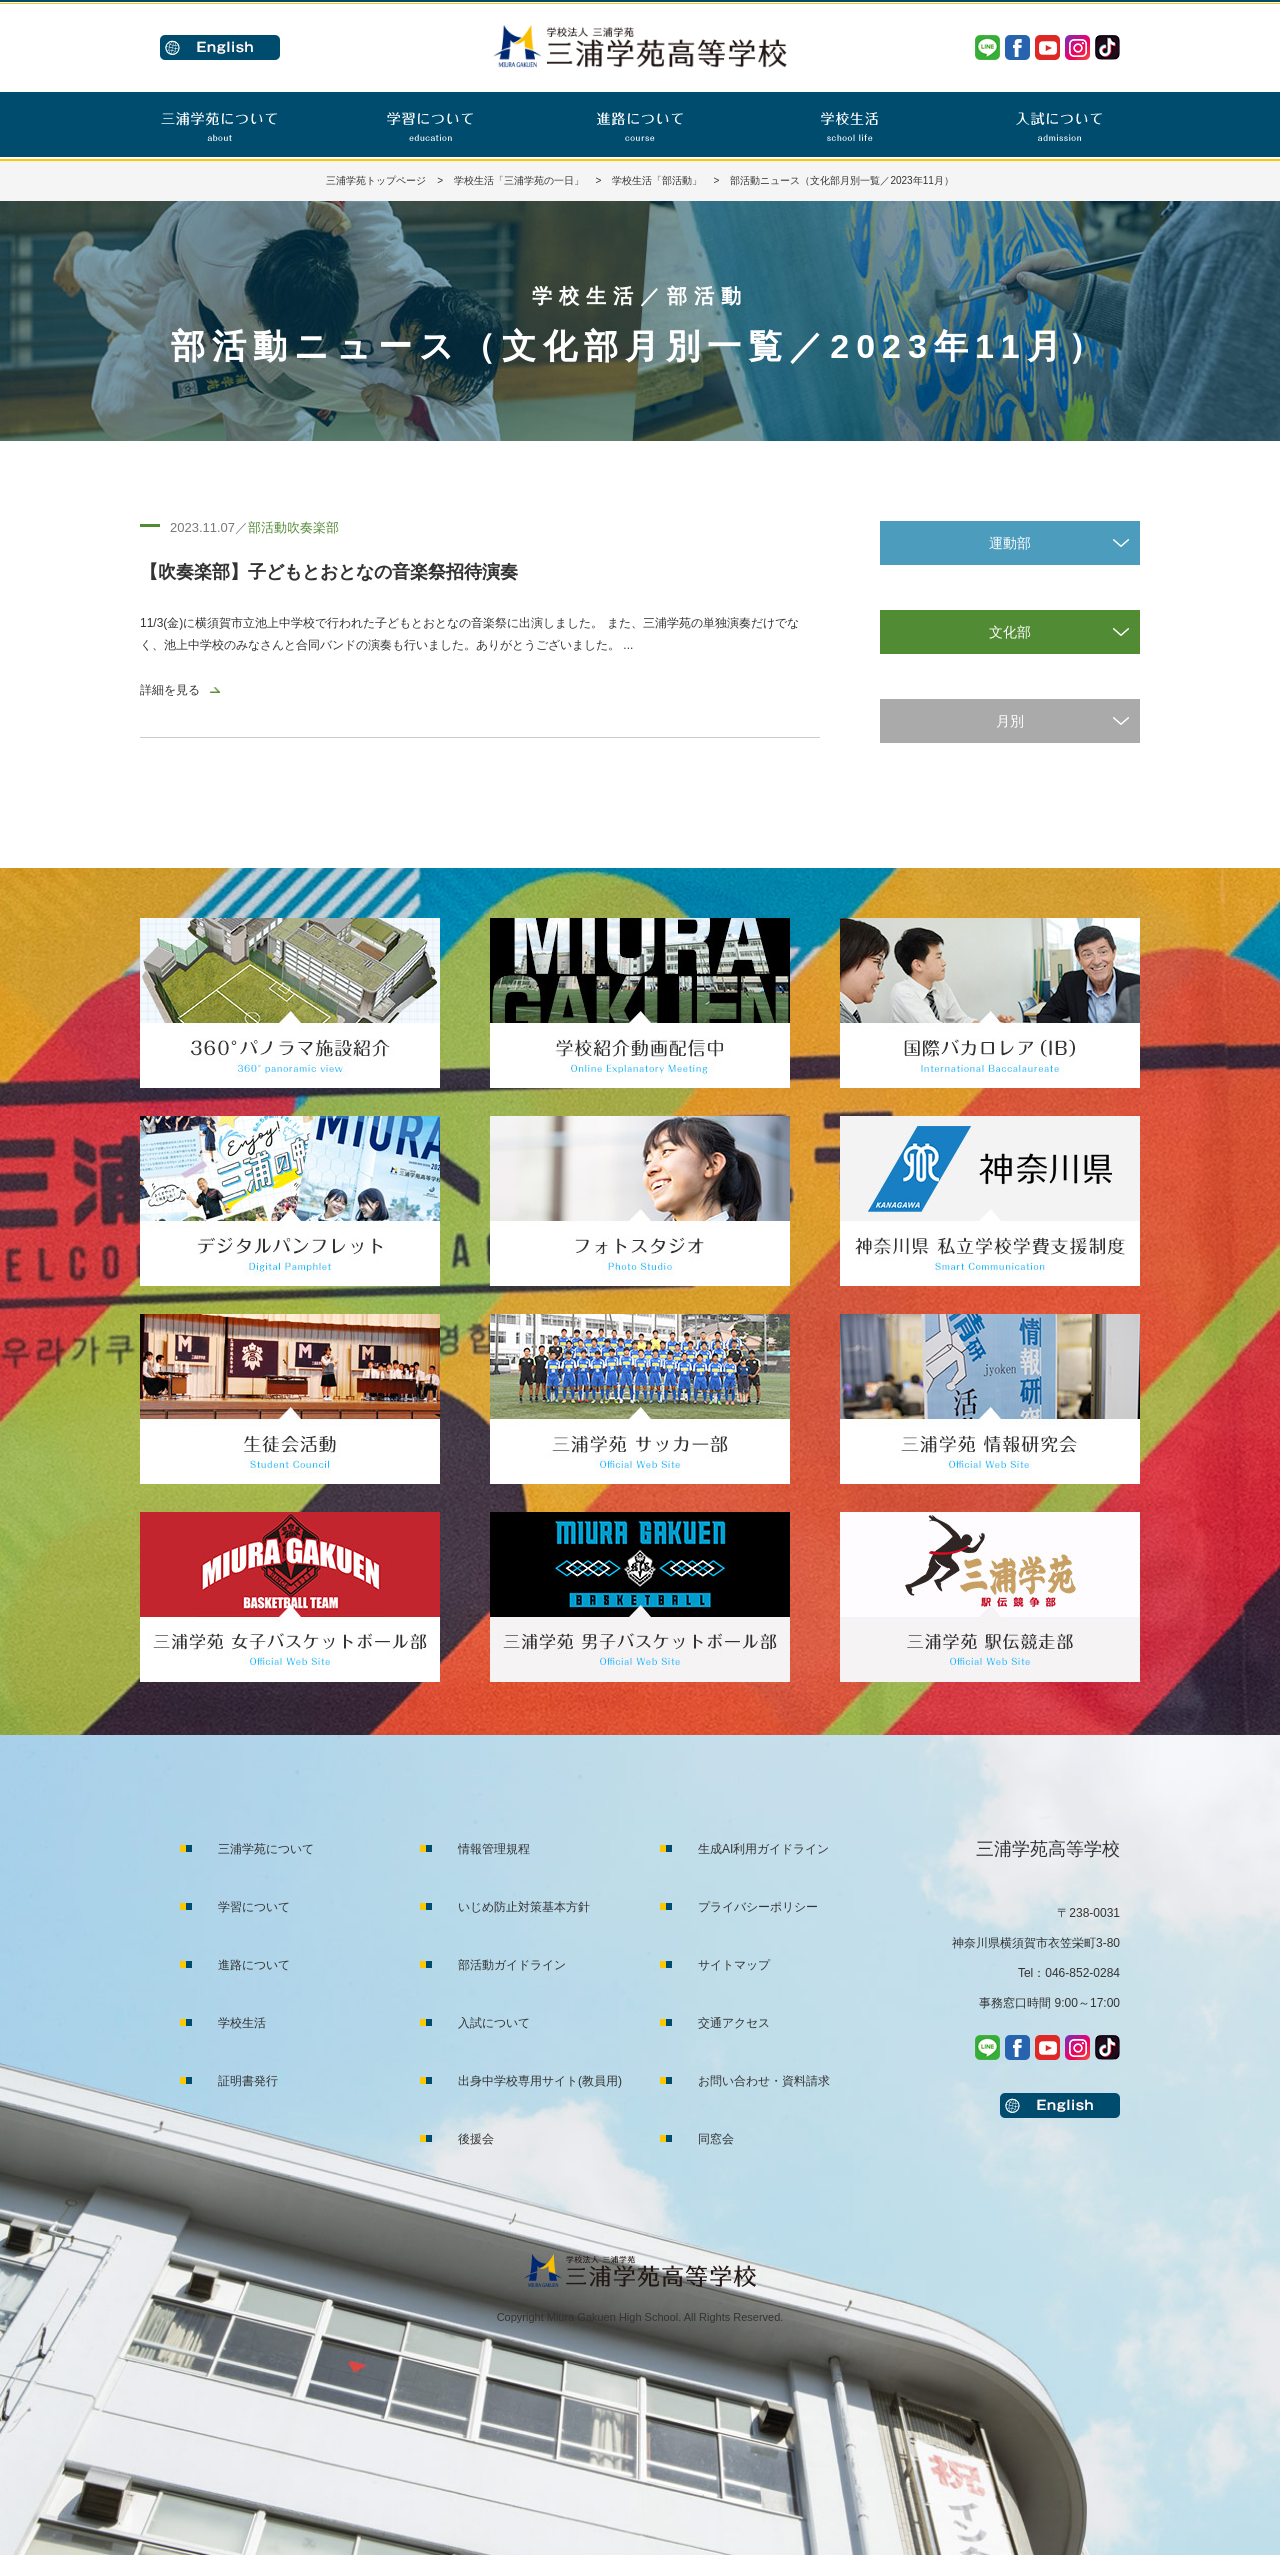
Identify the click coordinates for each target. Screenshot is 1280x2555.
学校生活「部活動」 (657, 180)
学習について (254, 1907)
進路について (254, 1965)
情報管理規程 (494, 1849)
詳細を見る (170, 690)
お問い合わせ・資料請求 (764, 2081)
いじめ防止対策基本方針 (524, 1907)
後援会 (476, 2139)
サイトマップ (734, 1965)
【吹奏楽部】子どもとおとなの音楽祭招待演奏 (329, 572)
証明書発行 (248, 2081)
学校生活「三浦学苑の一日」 (519, 180)
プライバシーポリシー (758, 1907)
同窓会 (716, 2139)
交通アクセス (734, 2023)
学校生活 (242, 2023)
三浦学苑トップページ (376, 180)
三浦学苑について (266, 1849)
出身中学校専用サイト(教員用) (540, 2081)
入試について (494, 2023)
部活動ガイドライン (512, 1965)
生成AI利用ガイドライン (763, 1849)
